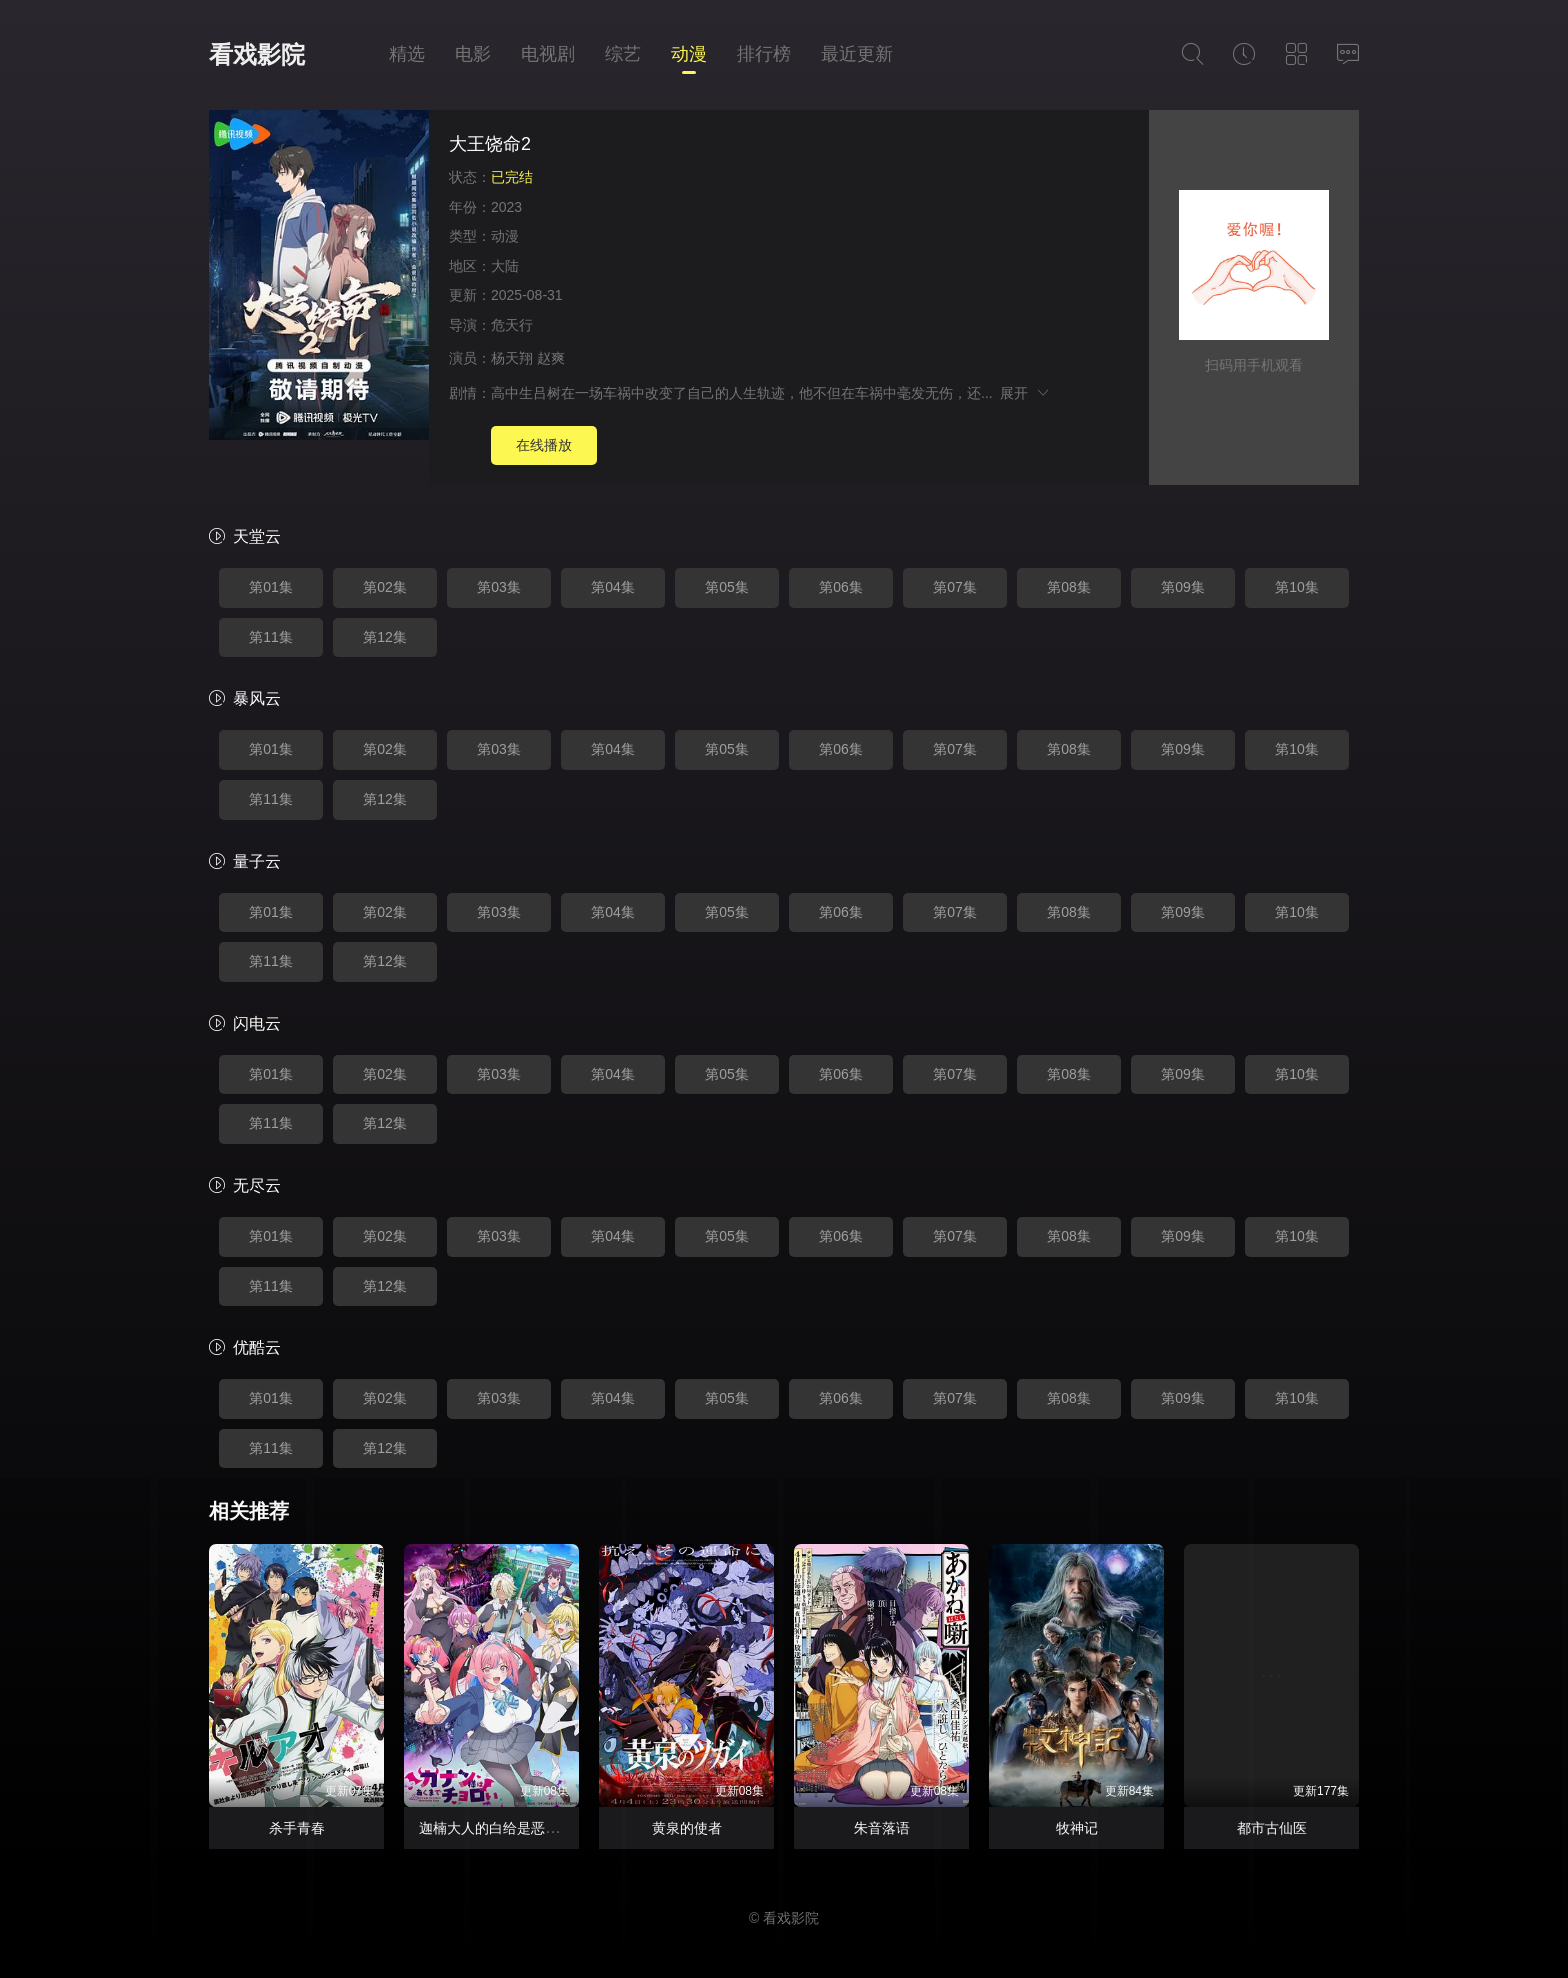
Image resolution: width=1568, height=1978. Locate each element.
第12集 (385, 637)
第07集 (955, 587)
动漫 (689, 54)
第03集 (499, 587)
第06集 (841, 587)
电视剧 (548, 54)
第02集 (385, 587)
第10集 (1297, 587)
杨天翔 (512, 358)
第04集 (613, 587)
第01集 (271, 587)
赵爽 (551, 358)
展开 (1025, 393)
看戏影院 (257, 54)
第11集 (271, 637)
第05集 (727, 587)
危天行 (512, 325)
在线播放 (544, 445)
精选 (407, 54)
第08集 (1069, 587)
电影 (473, 54)
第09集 (1183, 587)
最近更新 (857, 54)
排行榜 (764, 54)
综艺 (623, 54)
